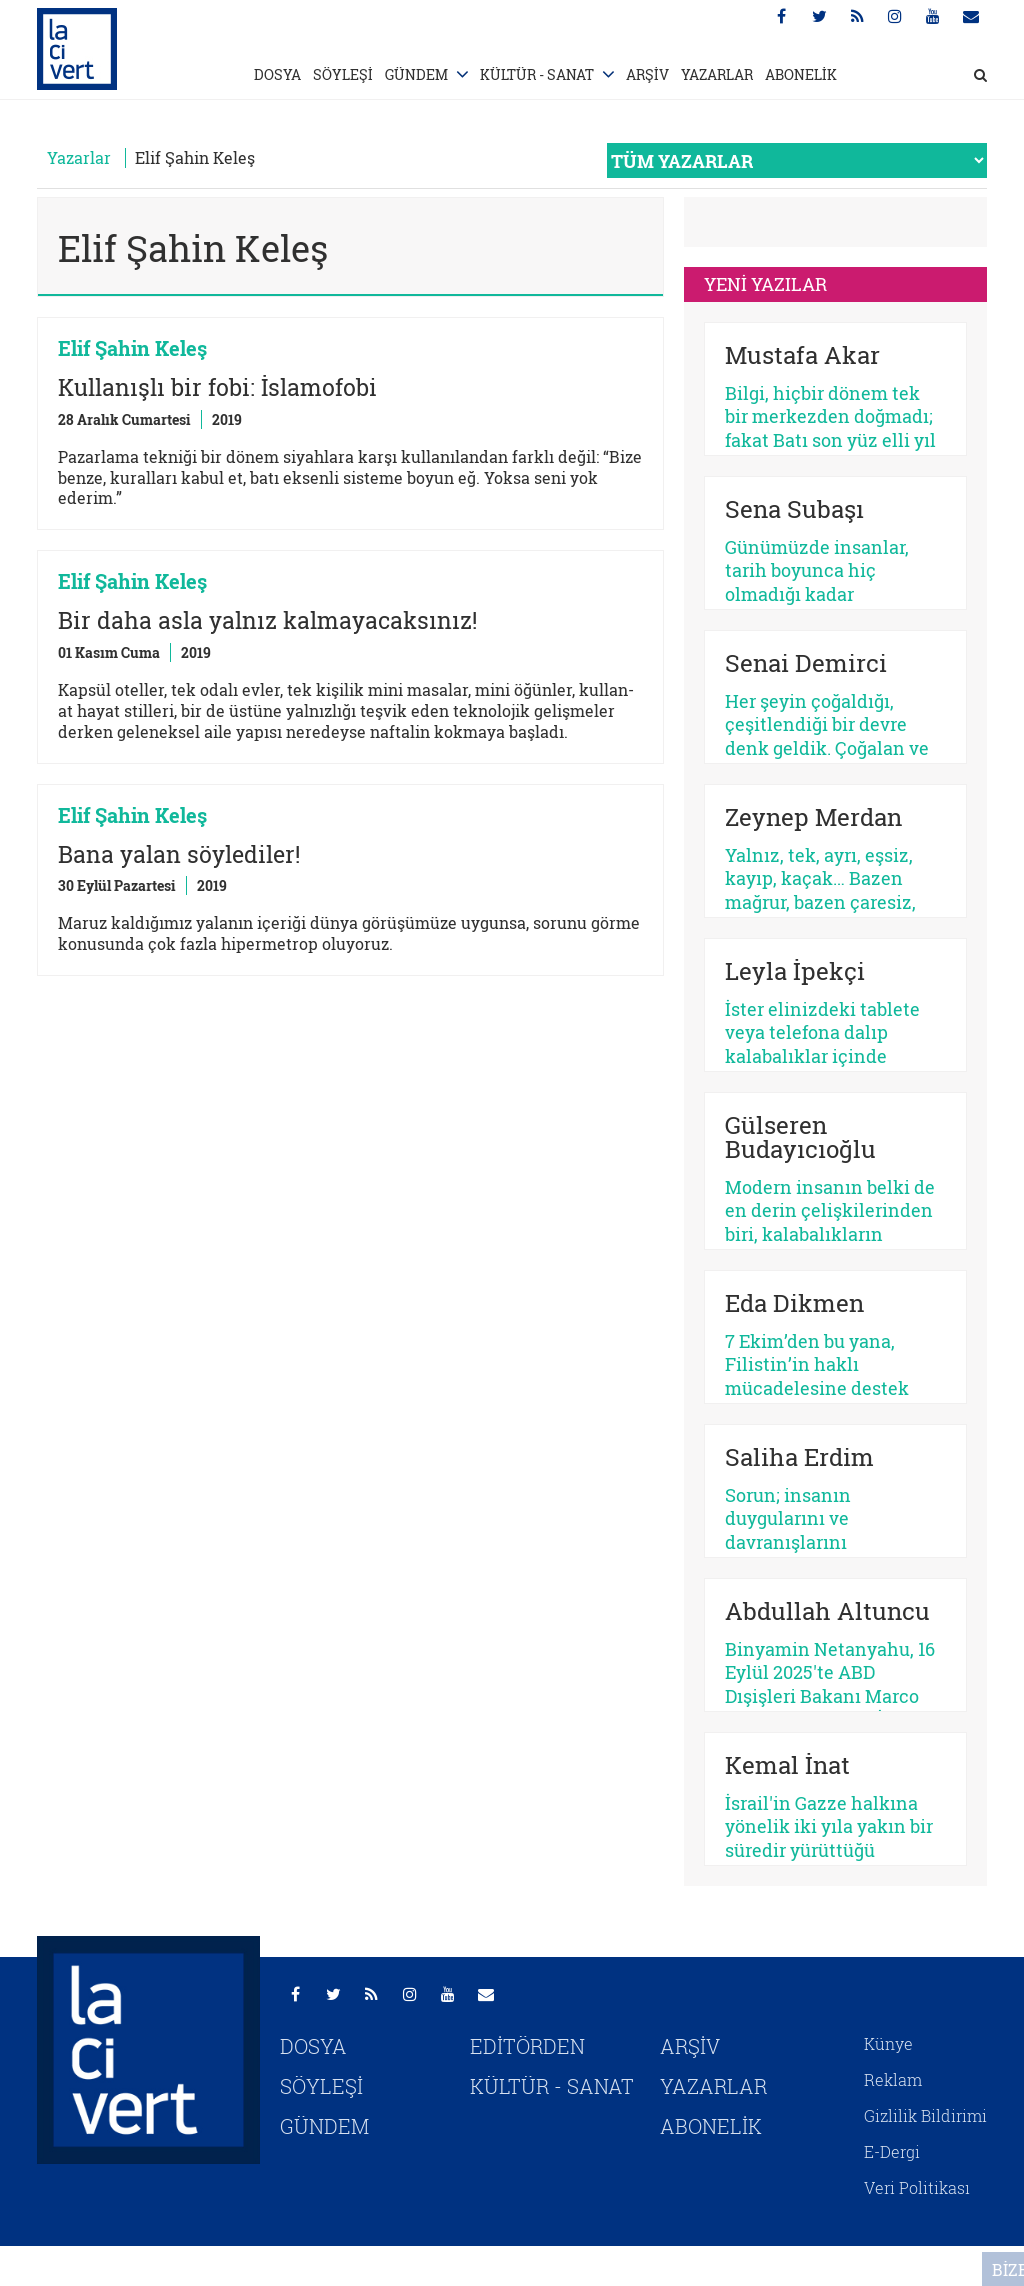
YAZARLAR (717, 74)
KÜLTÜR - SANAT (537, 74)
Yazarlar (79, 157)
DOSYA (277, 74)
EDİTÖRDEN (527, 2046)
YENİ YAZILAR (765, 284)
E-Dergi (892, 2151)
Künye (888, 2043)
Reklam (893, 2079)
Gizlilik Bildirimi (925, 2115)
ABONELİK (801, 74)
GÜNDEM (416, 74)
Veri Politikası (917, 2187)
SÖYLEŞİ (343, 74)
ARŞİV (647, 74)
